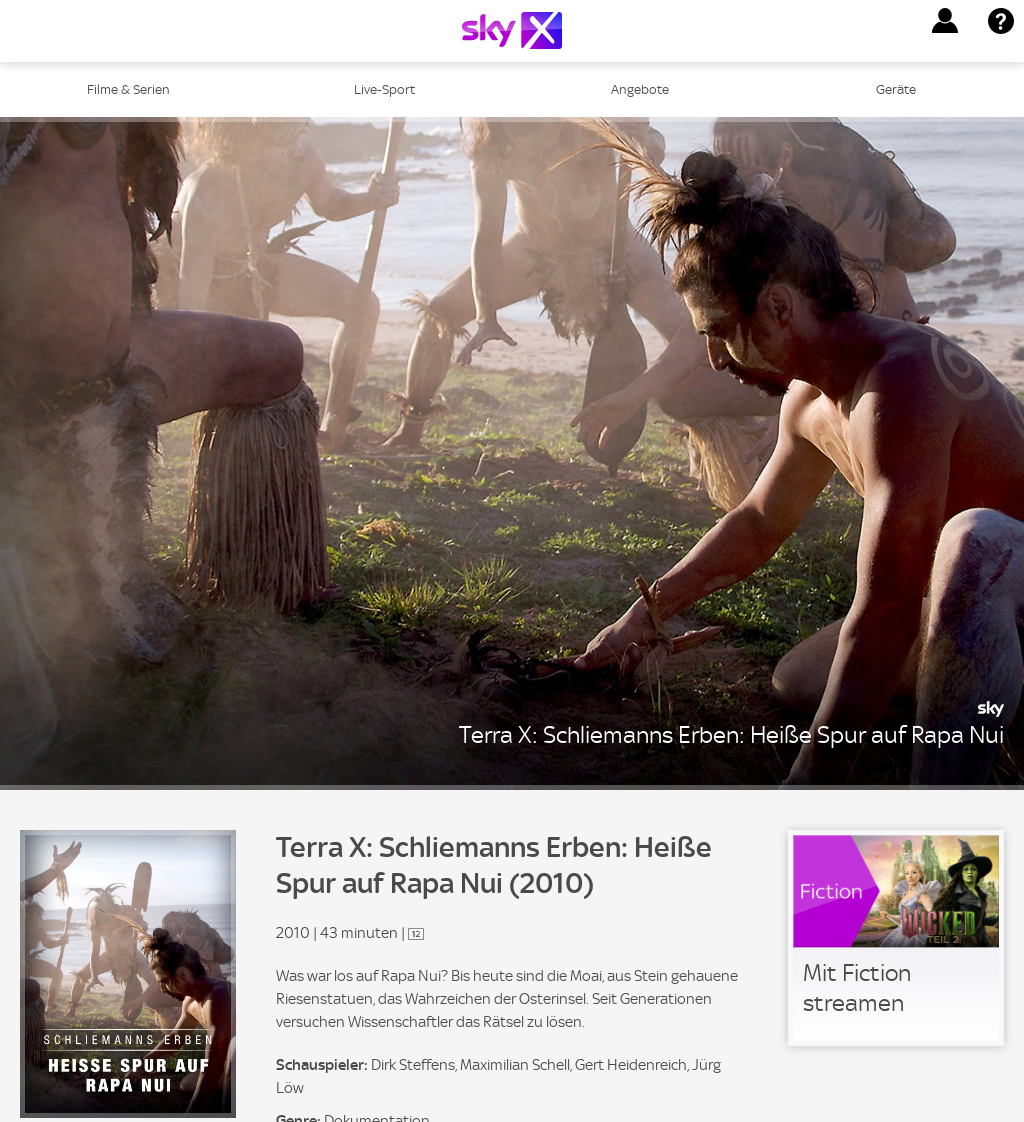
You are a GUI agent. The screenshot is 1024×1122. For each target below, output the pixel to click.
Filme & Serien (128, 89)
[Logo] (512, 30)
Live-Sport (384, 89)
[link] (896, 938)
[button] (945, 21)
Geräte (896, 89)
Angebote (640, 89)
